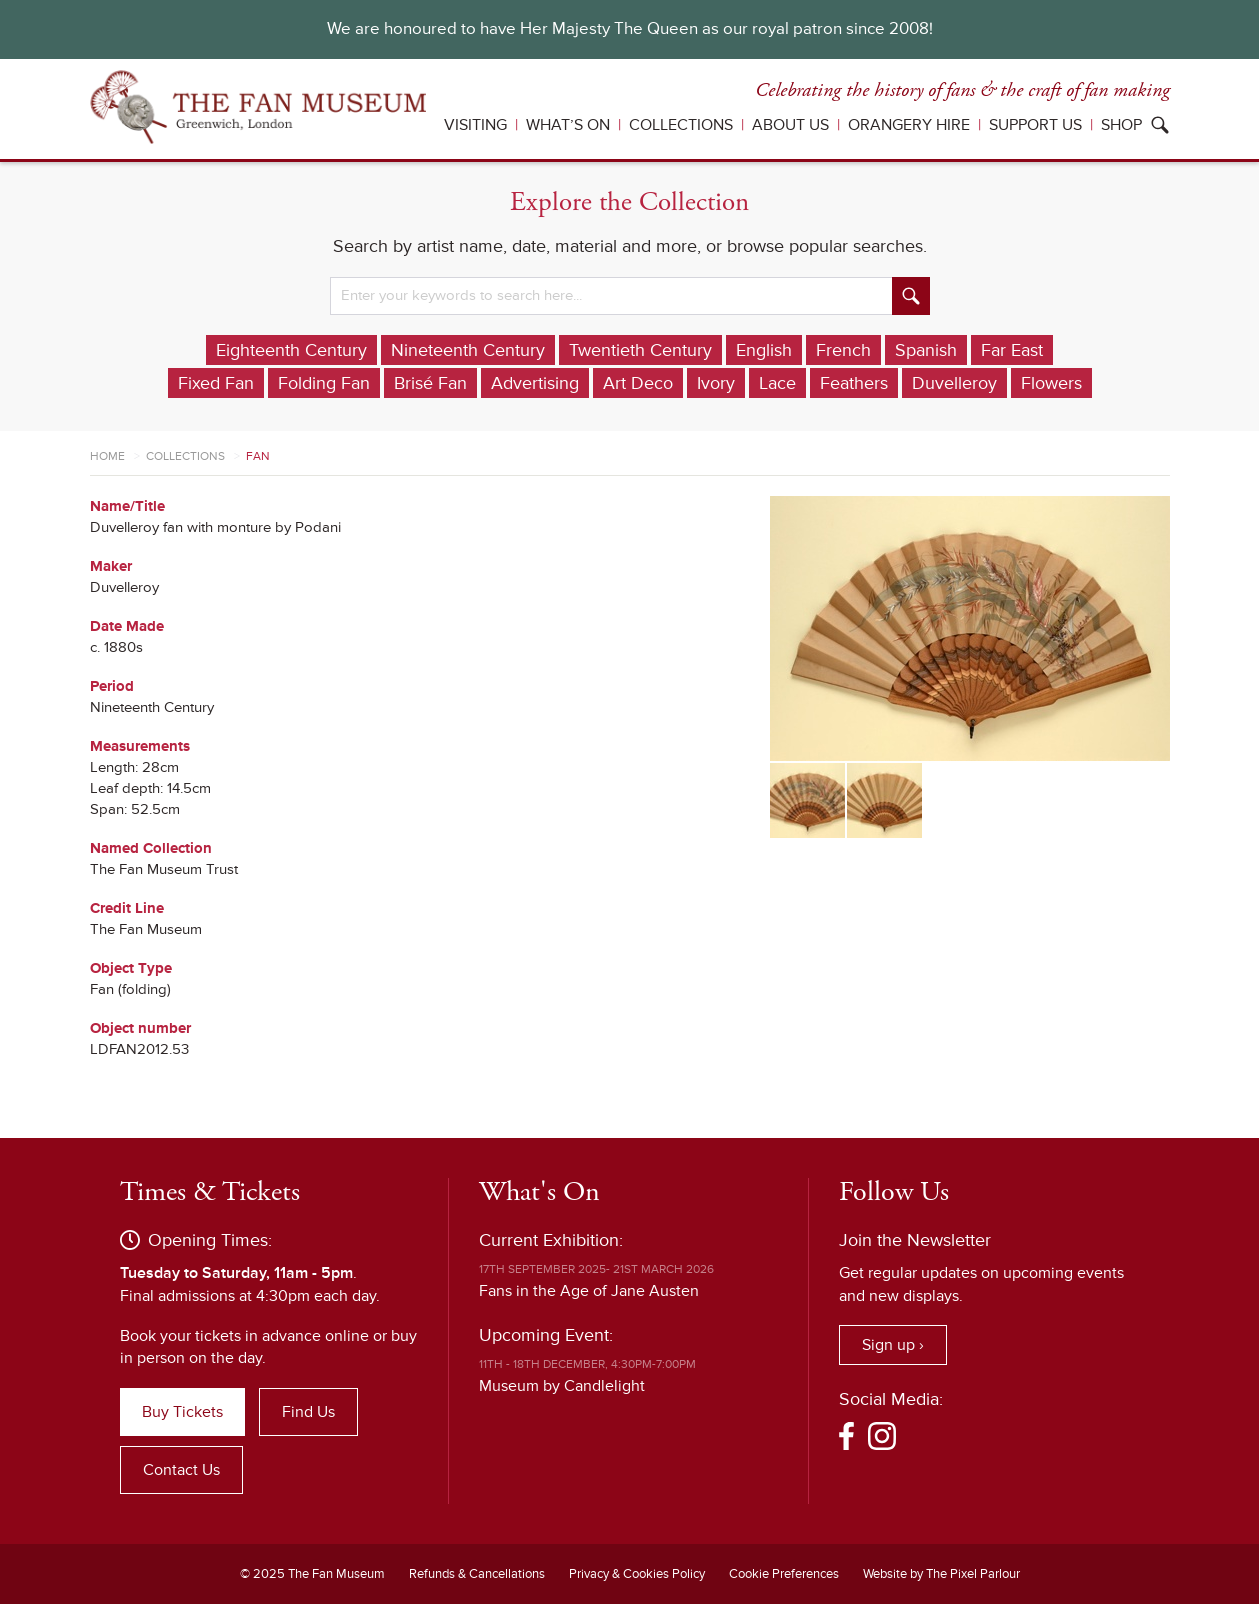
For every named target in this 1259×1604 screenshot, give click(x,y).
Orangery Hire (909, 125)
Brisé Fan (430, 383)
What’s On (568, 125)
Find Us (308, 1412)
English (764, 350)
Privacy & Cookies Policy (637, 1574)
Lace (777, 383)
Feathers (854, 383)
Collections (681, 125)
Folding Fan (324, 383)
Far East (1012, 350)
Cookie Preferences (784, 1574)
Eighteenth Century (291, 350)
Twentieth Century (640, 350)
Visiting (475, 125)
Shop (1121, 125)
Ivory (716, 383)
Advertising (535, 383)
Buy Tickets (182, 1412)
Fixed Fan (216, 383)
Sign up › (893, 1345)
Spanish (926, 350)
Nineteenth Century (468, 350)
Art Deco (638, 383)
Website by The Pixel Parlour (941, 1574)
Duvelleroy (954, 383)
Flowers (1051, 383)
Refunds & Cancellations (477, 1574)
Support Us (1035, 125)
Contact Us (181, 1470)
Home (107, 456)
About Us (790, 125)
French (843, 350)
